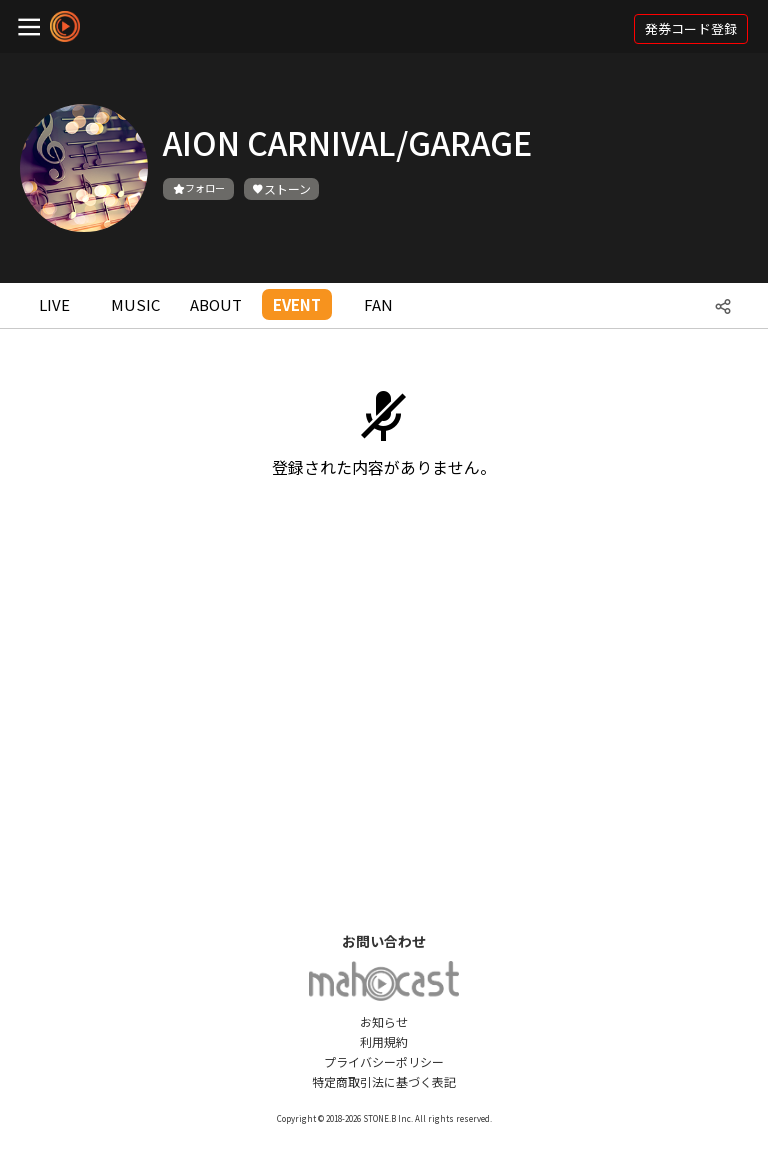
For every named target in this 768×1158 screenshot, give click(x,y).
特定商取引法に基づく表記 (384, 1081)
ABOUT (216, 304)
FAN (378, 304)
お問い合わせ (384, 941)
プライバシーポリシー (384, 1061)
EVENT (297, 304)
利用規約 (384, 1041)
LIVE (54, 304)
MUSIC (135, 304)
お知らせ (384, 1021)
